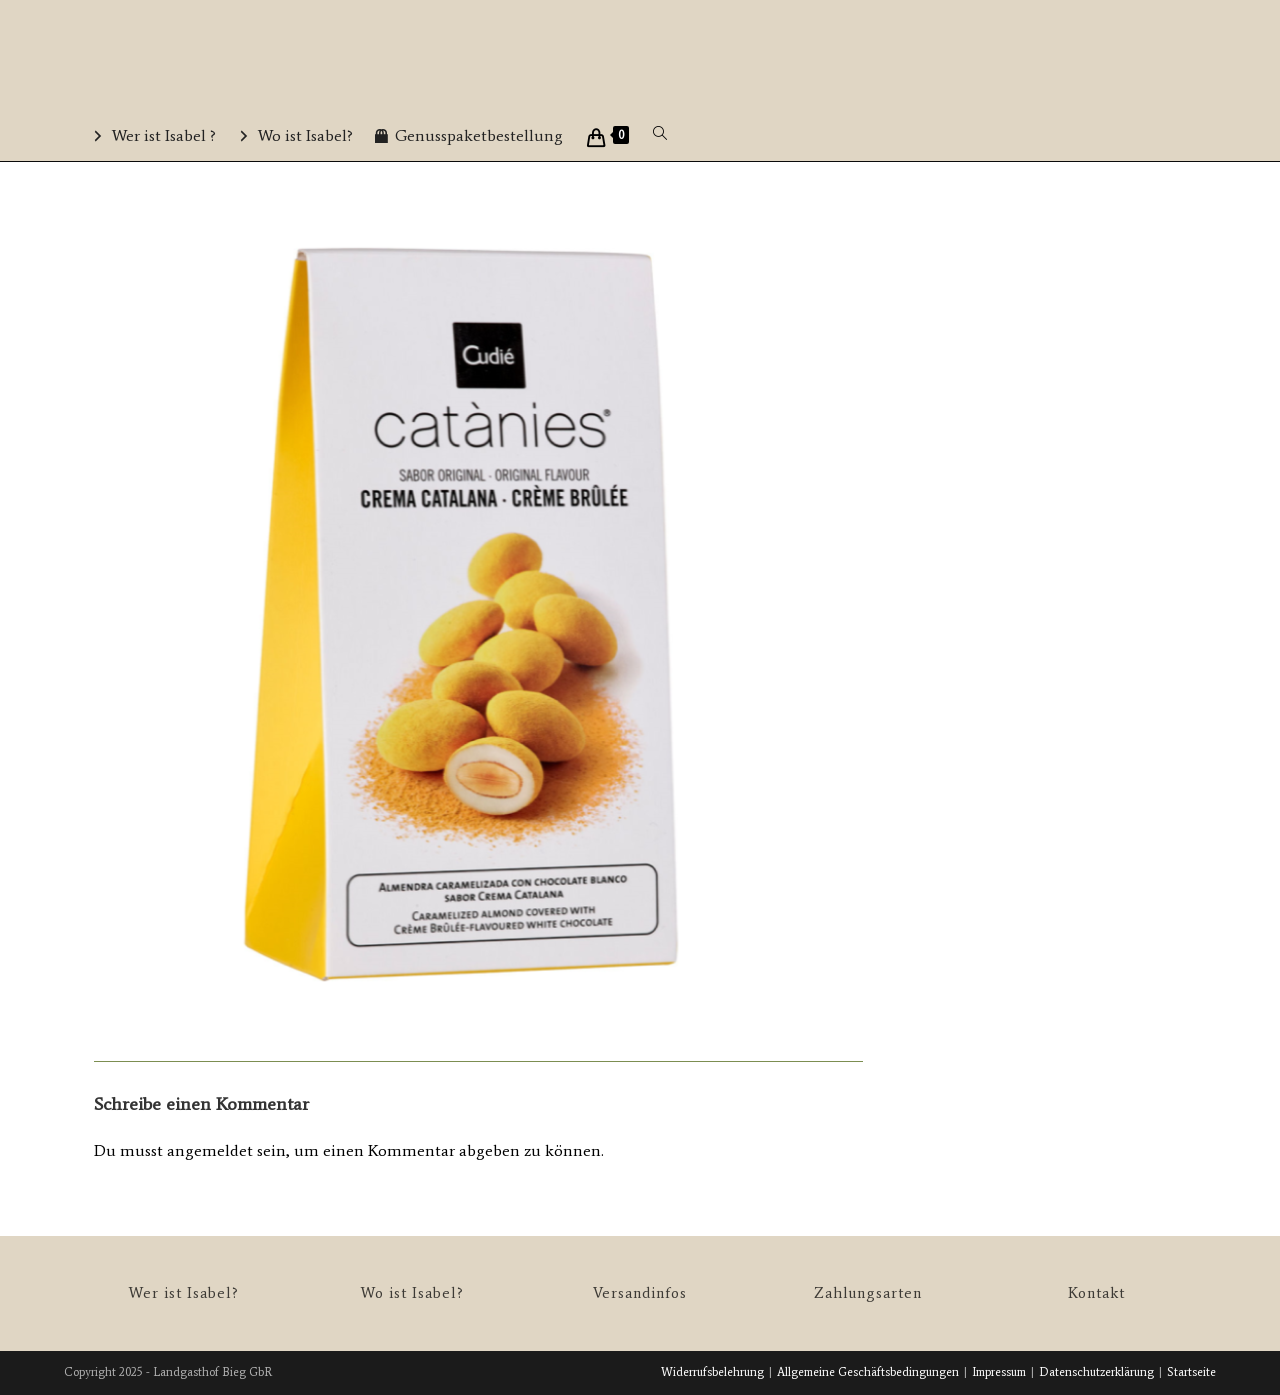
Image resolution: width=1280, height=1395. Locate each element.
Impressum (999, 1372)
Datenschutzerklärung (1096, 1372)
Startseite (1191, 1372)
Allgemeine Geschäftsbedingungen (868, 1372)
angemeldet (210, 1150)
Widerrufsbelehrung (712, 1372)
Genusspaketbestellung (479, 135)
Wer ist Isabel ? (164, 135)
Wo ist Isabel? (305, 135)
